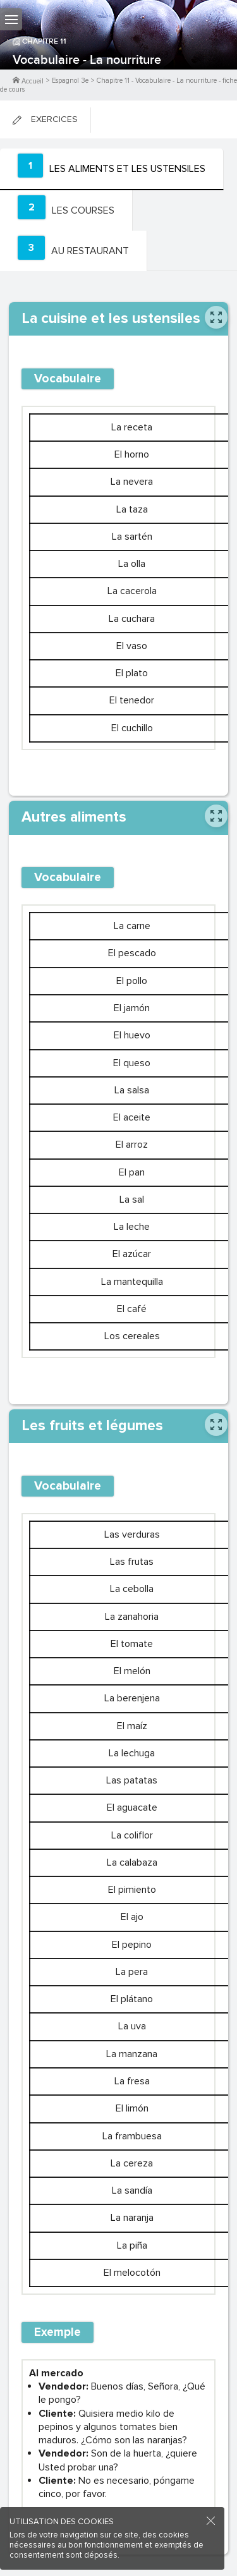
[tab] (112, 169)
